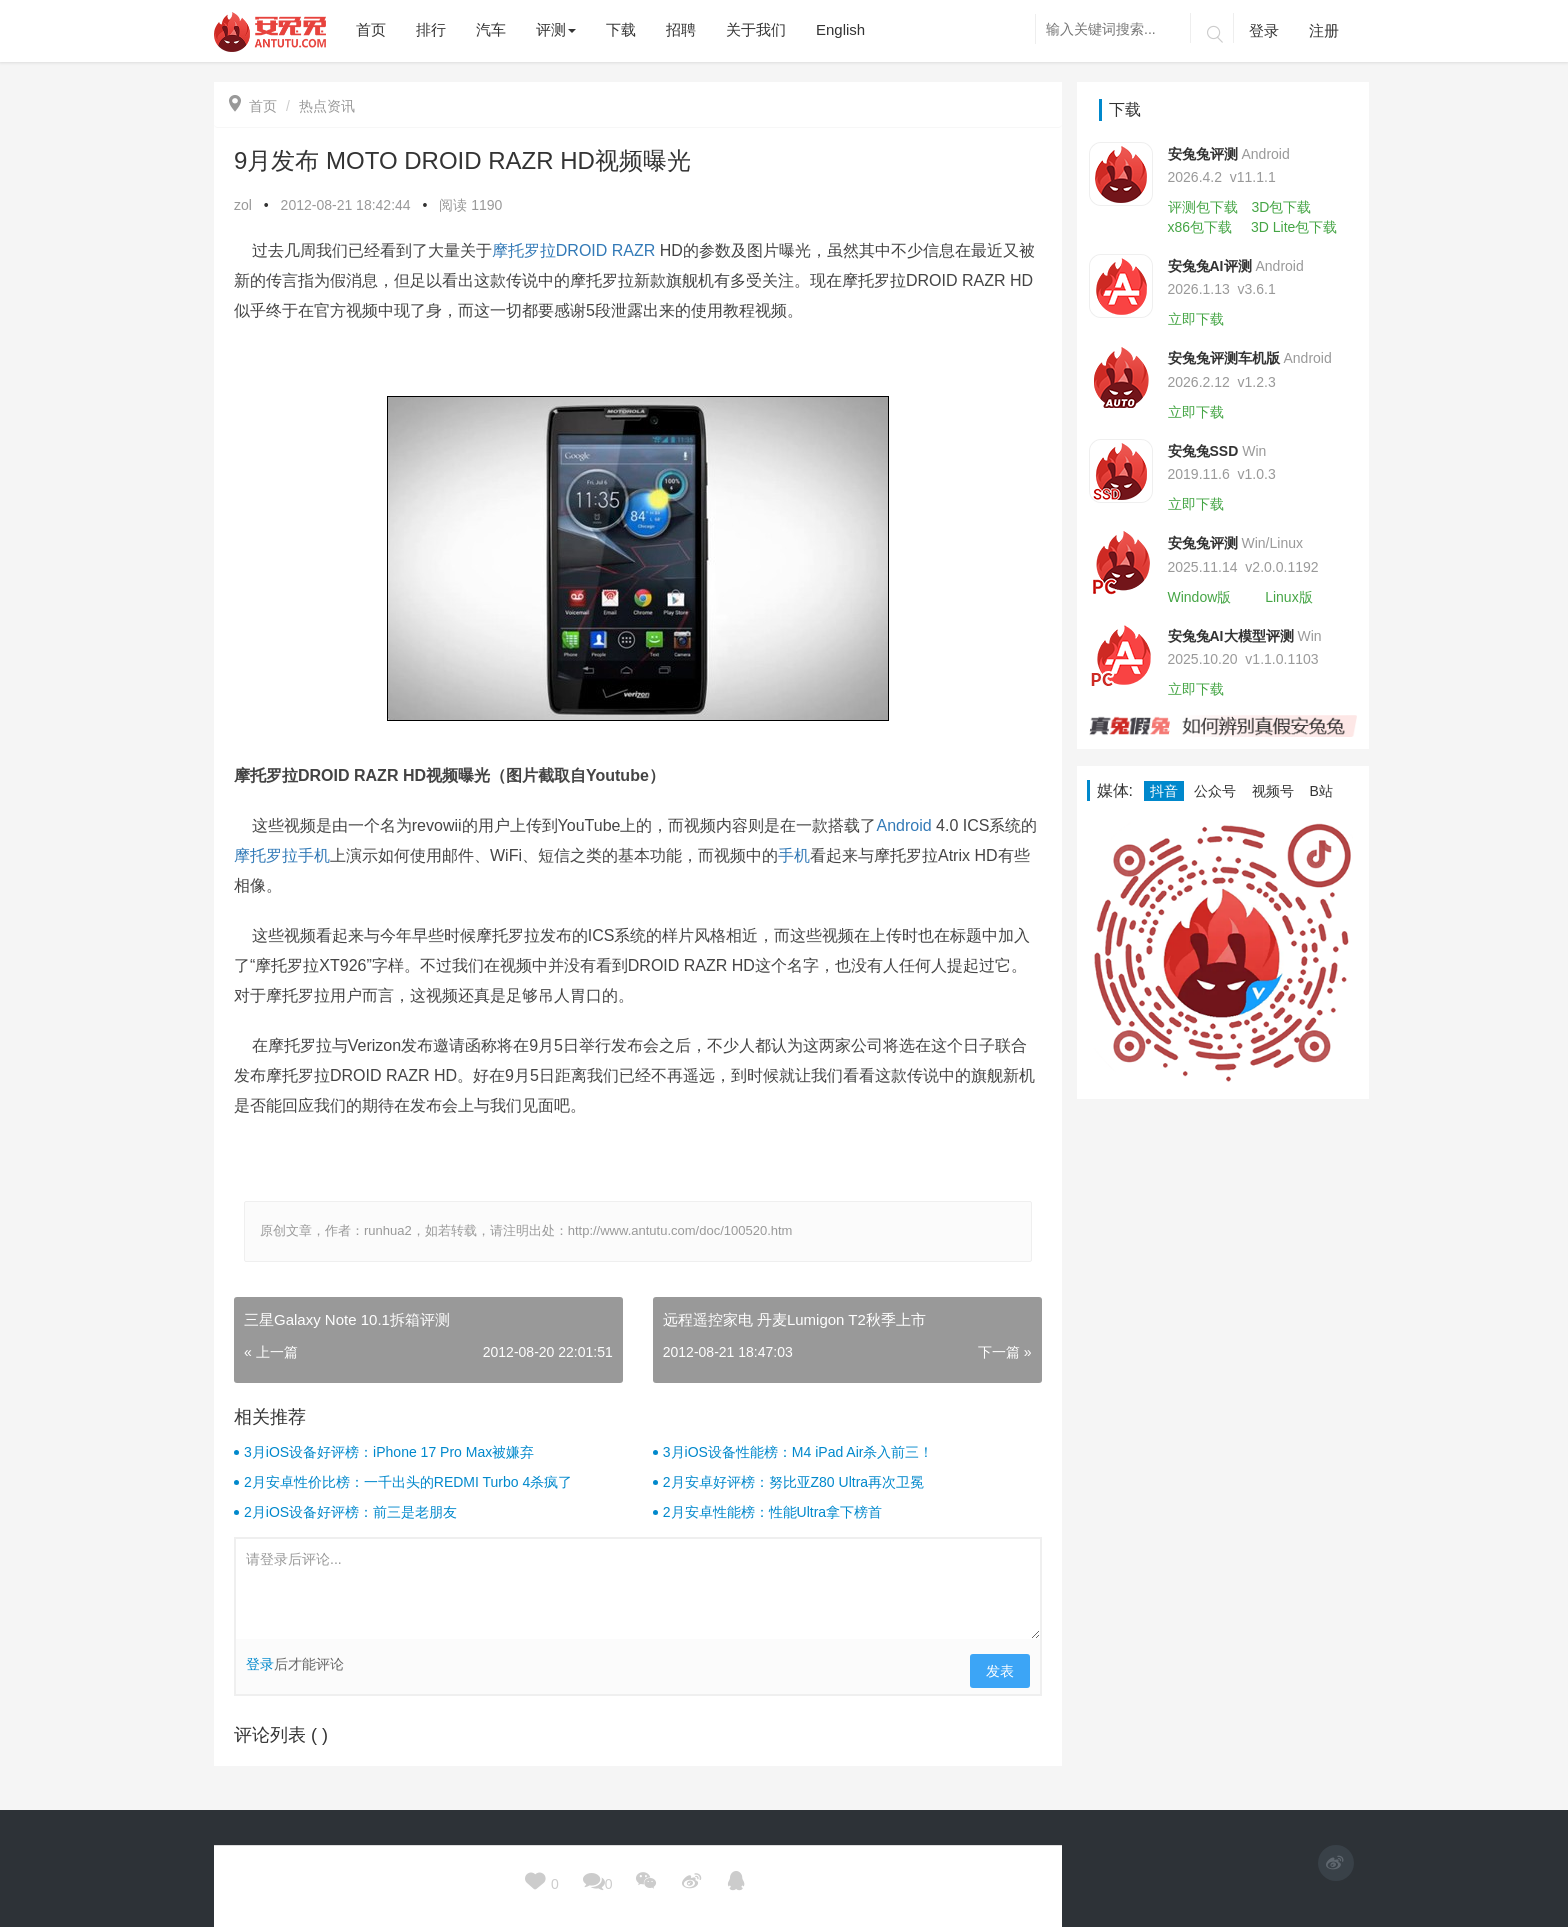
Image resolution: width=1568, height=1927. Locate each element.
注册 (1324, 30)
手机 (794, 855)
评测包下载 (1203, 207)
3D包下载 (1281, 207)
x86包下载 (1200, 227)
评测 (556, 29)
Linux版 (1288, 597)
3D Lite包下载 (1294, 227)
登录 (1264, 30)
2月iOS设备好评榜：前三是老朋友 (350, 1512)
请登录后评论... (638, 1589)
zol (243, 205)
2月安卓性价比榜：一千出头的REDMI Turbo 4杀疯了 (408, 1482)
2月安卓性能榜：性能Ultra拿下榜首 (772, 1512)
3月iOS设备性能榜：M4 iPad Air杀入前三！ (798, 1452)
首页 (253, 106)
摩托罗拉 (524, 250)
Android (903, 825)
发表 (1000, 1671)
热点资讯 (327, 106)
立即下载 (1196, 319)
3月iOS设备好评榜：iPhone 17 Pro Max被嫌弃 (389, 1452)
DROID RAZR (606, 250)
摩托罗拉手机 (282, 855)
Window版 (1200, 597)
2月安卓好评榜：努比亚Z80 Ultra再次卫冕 (793, 1482)
